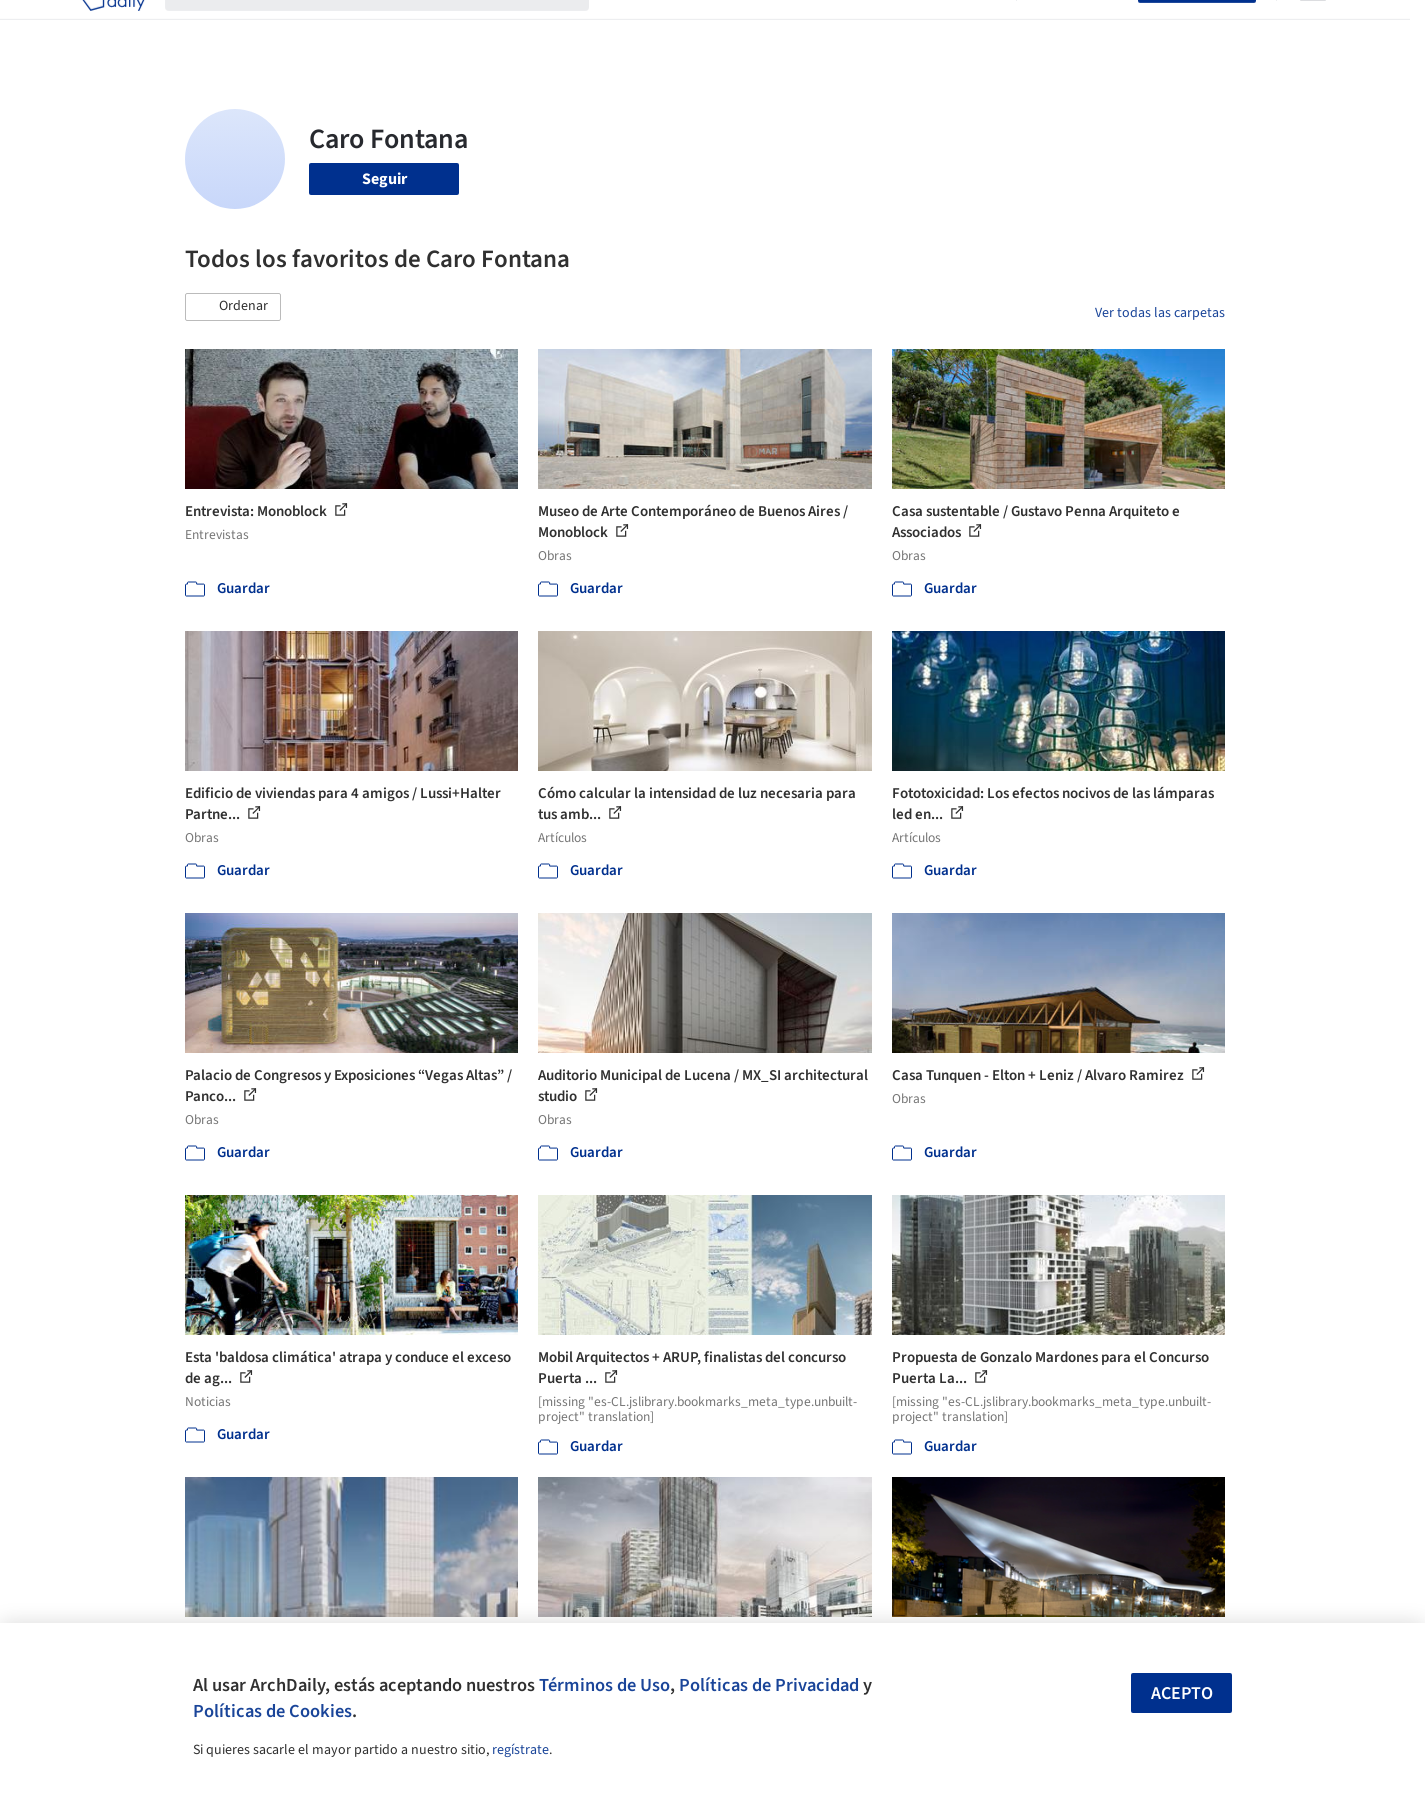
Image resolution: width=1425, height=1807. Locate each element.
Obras (629, 28)
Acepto (1182, 1693)
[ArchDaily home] (113, 28)
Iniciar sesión (1081, 28)
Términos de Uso (604, 1685)
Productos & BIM (805, 28)
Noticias (906, 28)
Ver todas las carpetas (1160, 313)
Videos (973, 28)
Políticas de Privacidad (769, 1685)
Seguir (384, 179)
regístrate (520, 1750)
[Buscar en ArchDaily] (393, 28)
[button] (233, 307)
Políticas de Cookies (272, 1711)
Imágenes (699, 28)
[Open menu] (1313, 28)
